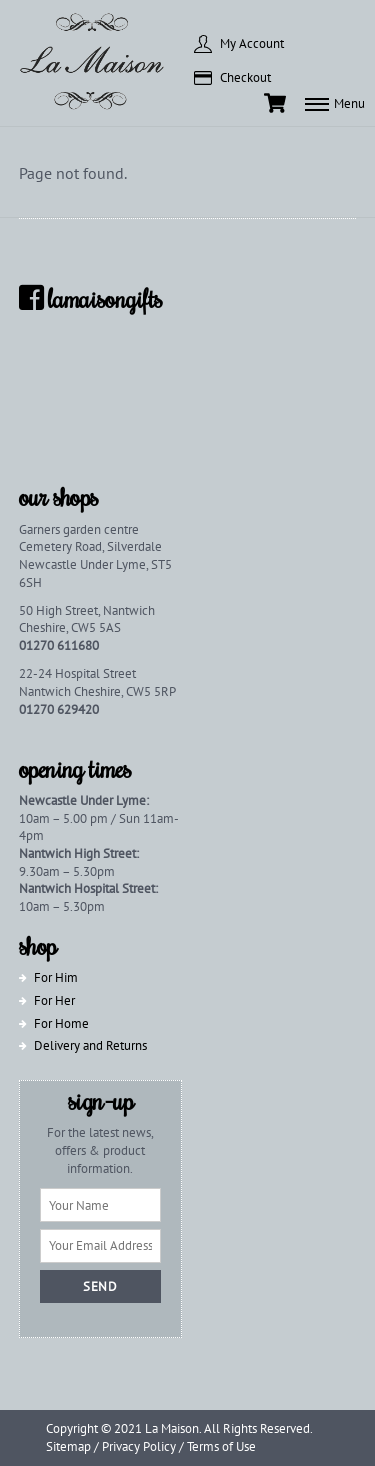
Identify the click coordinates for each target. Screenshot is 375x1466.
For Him (56, 977)
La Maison (172, 1428)
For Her (54, 1000)
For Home (61, 1023)
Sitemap (68, 1446)
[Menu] (335, 103)
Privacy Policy (139, 1446)
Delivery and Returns (90, 1045)
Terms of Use (221, 1446)
